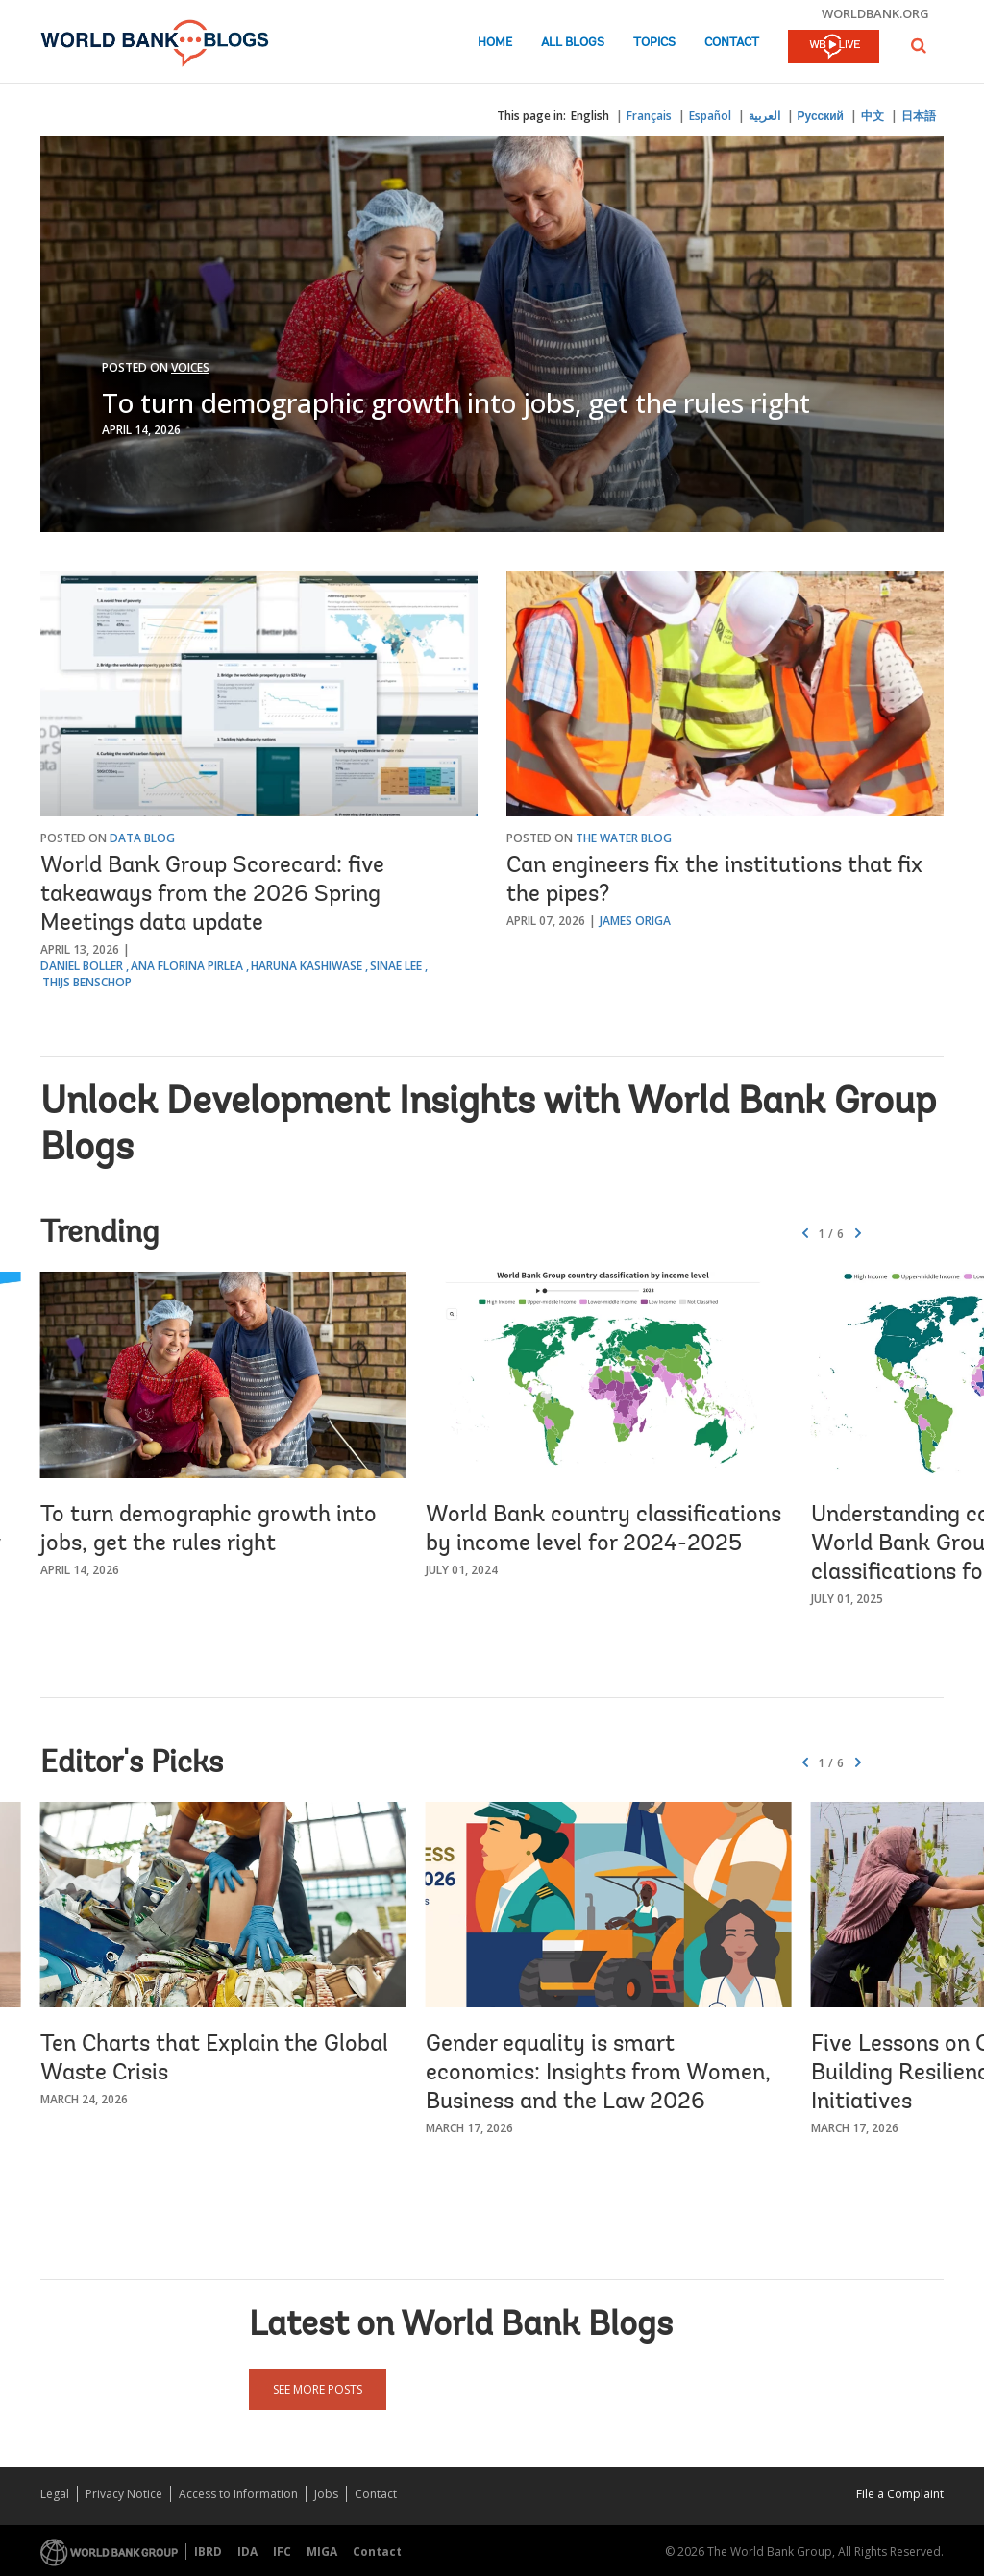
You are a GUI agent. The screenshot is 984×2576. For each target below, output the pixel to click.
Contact (731, 42)
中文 (872, 116)
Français (649, 116)
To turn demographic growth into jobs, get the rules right (456, 402)
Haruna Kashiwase (306, 966)
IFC (282, 2551)
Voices (190, 367)
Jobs (326, 2494)
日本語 (918, 116)
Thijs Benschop (87, 982)
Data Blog (142, 838)
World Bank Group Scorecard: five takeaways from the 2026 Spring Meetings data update (212, 895)
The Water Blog (624, 838)
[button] (918, 45)
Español (710, 116)
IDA (247, 2551)
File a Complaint (900, 2494)
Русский (821, 116)
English (590, 116)
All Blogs (572, 42)
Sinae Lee (396, 966)
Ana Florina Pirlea (187, 966)
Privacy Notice (124, 2494)
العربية (764, 116)
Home (495, 42)
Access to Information (238, 2494)
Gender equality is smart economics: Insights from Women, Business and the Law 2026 (598, 2073)
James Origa (635, 920)
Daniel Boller (81, 966)
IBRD (208, 2551)
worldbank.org (875, 13)
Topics (654, 42)
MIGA (322, 2551)
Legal (54, 2494)
